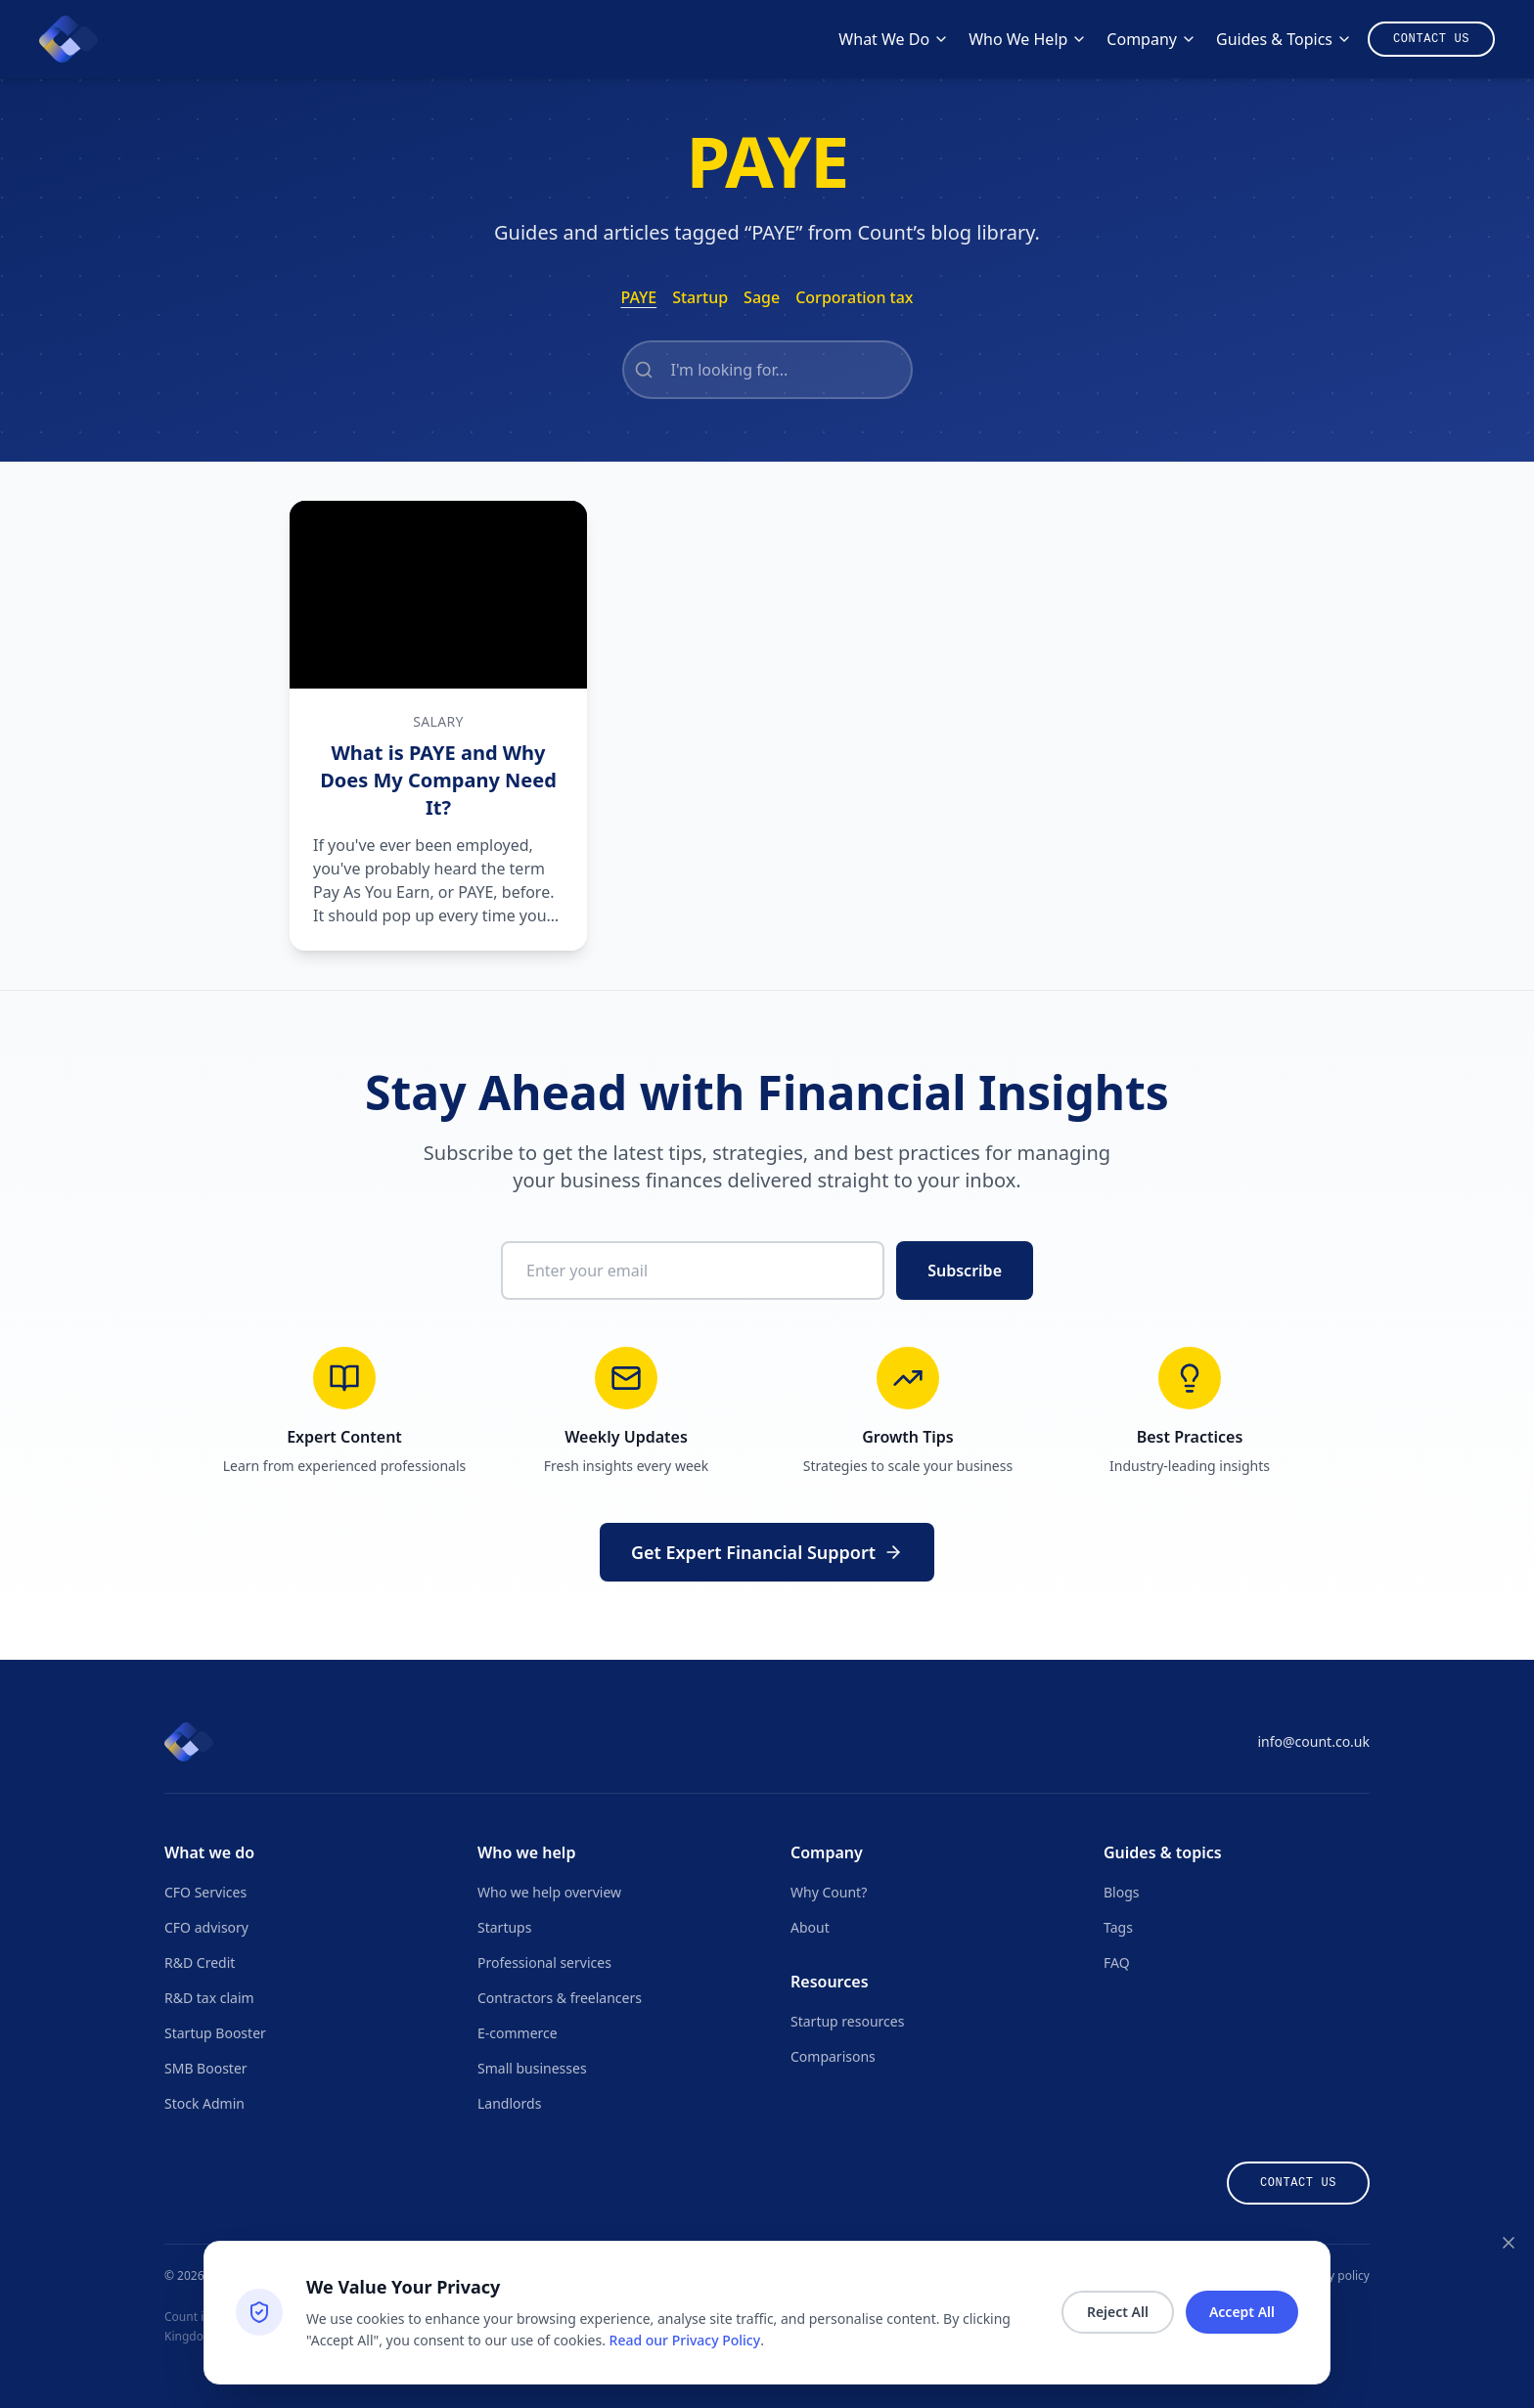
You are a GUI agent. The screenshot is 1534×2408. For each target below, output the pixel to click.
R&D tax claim (209, 1997)
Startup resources (847, 2021)
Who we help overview (549, 1892)
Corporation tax (854, 297)
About (810, 1927)
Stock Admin (204, 2103)
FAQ (1117, 1962)
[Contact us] (1431, 39)
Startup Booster (215, 2033)
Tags (1118, 1927)
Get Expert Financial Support (767, 1552)
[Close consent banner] (1508, 2242)
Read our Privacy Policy (685, 2340)
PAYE (638, 297)
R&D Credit (199, 1962)
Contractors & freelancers (559, 1997)
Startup (700, 297)
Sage (762, 297)
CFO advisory (206, 1927)
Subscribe (964, 1270)
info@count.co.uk (1313, 1741)
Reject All (1118, 2311)
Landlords (509, 2103)
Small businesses (532, 2068)
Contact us (1298, 2183)
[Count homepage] (68, 39)
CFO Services (205, 1892)
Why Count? (828, 1892)
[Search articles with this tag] (767, 369)
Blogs (1122, 1892)
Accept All (1242, 2311)
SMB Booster (206, 2068)
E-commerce (517, 2033)
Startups (504, 1927)
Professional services (544, 1962)
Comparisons (833, 2056)
